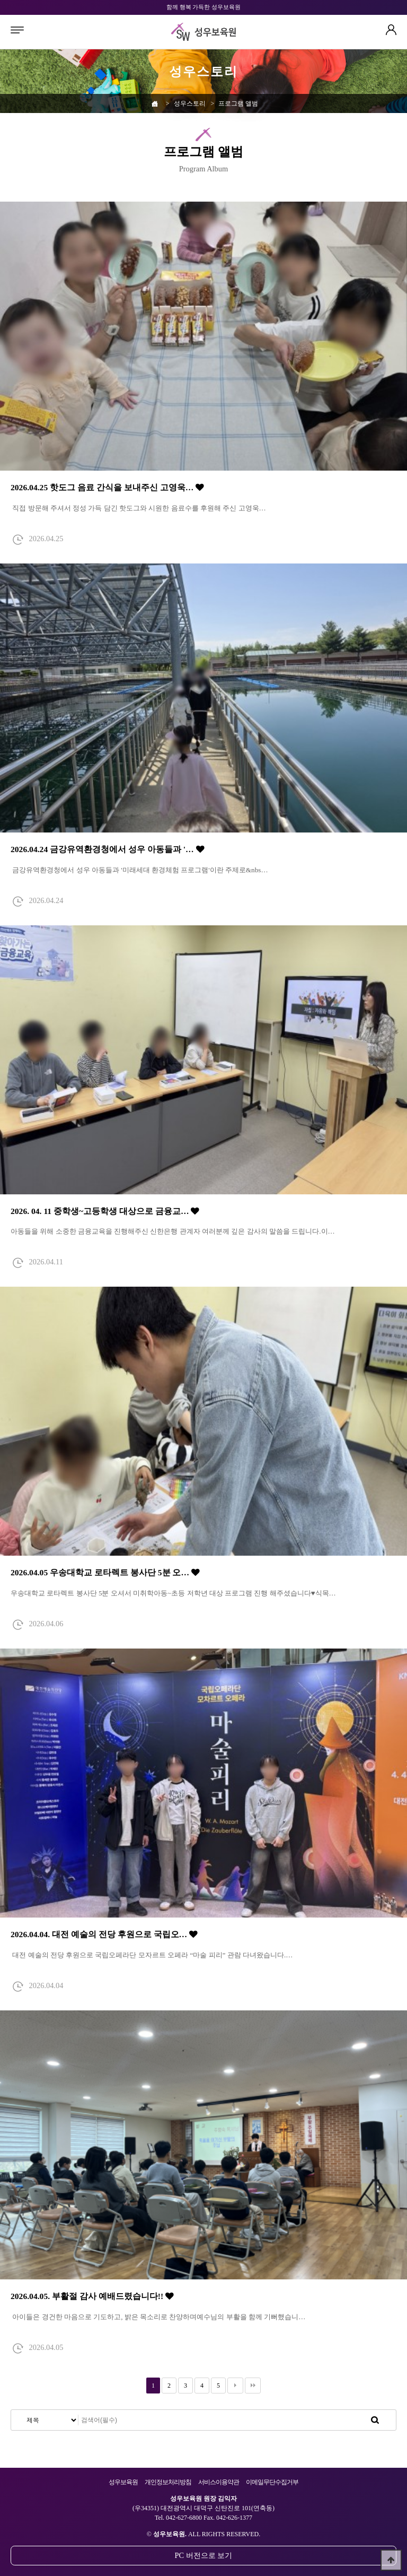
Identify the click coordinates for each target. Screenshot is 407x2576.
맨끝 (253, 2385)
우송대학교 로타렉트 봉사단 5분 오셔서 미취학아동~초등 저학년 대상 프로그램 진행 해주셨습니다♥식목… (173, 1593)
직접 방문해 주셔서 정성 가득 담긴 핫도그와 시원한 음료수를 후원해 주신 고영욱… (138, 508)
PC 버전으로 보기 (204, 2555)
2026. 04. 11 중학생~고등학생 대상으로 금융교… (105, 1211)
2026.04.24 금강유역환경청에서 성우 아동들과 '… (108, 849)
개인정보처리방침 (168, 2482)
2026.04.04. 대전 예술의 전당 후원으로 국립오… (104, 1934)
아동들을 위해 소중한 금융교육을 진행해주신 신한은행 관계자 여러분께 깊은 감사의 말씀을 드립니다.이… (173, 1231)
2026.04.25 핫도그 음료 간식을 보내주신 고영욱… (107, 487)
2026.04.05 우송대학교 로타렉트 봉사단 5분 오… (105, 1572)
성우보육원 (123, 2482)
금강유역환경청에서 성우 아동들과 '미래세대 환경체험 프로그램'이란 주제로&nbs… (139, 870)
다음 (235, 2385)
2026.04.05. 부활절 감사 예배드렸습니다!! (92, 2296)
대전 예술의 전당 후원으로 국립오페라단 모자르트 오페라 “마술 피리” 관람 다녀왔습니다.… (152, 1955)
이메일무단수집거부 (272, 2482)
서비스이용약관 (218, 2482)
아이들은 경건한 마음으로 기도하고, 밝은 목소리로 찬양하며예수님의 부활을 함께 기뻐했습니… (158, 2317)
